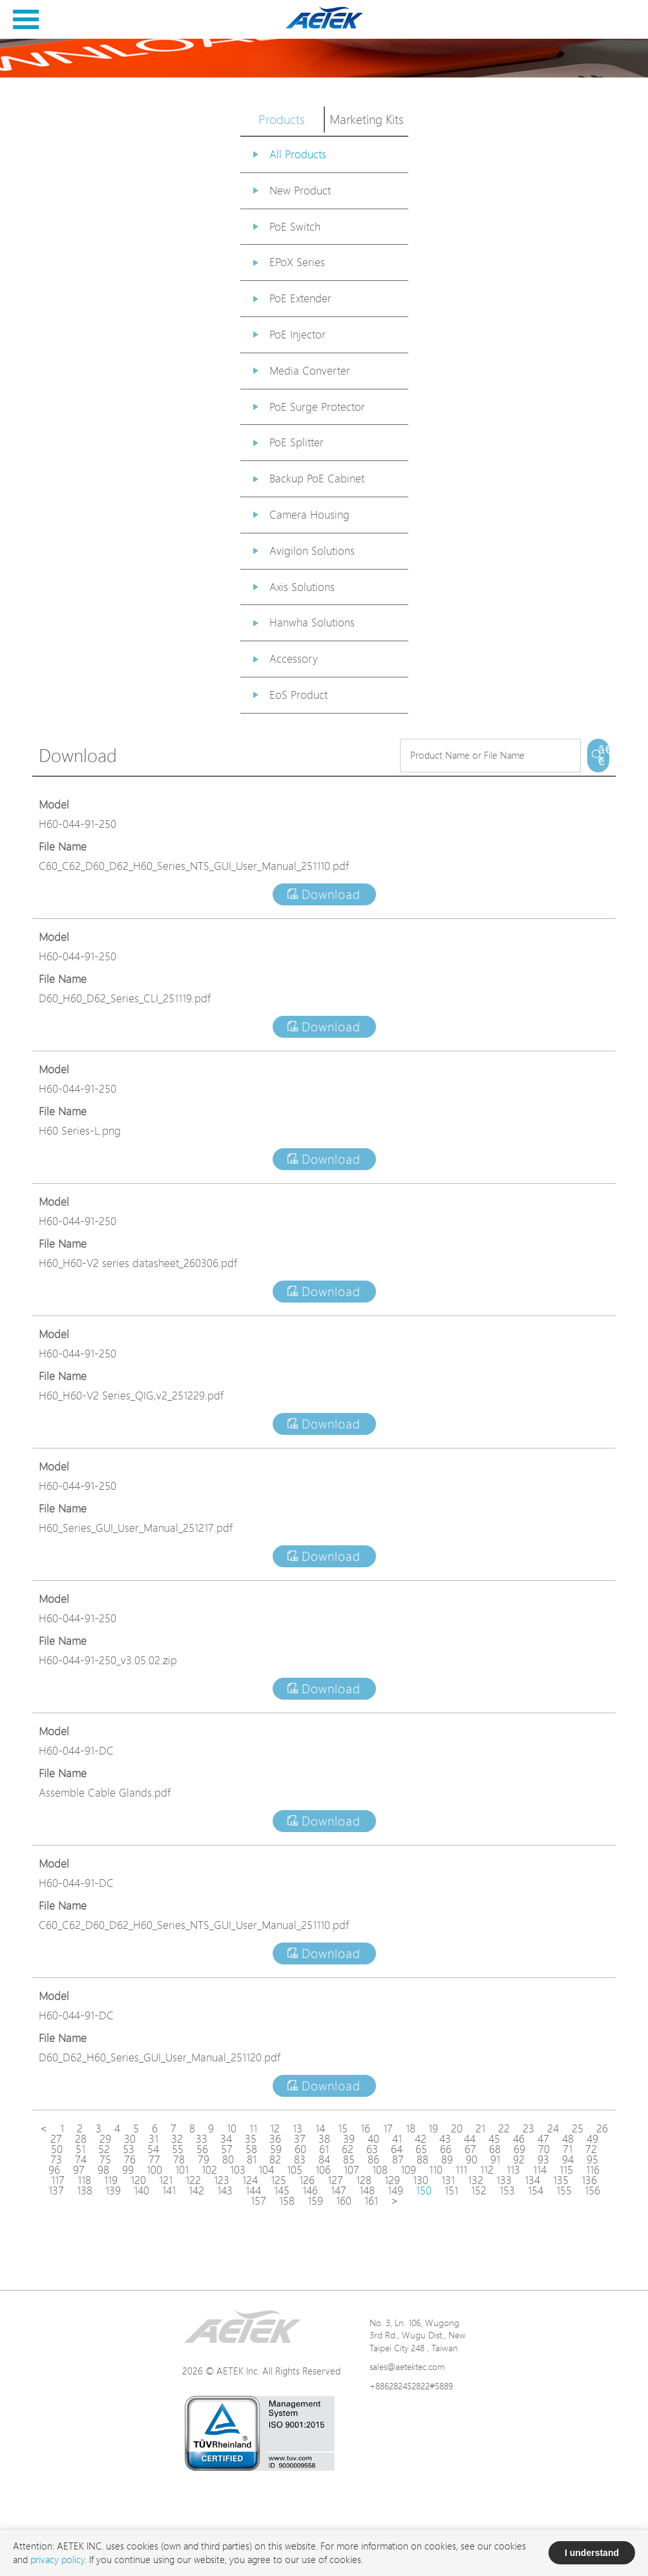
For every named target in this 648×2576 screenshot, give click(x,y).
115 (566, 2170)
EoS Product (298, 694)
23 (528, 2128)
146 (310, 2190)
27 (56, 2139)
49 (592, 2139)
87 (398, 2159)
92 (519, 2159)
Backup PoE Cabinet (316, 478)
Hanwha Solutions (312, 622)
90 (471, 2159)
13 (297, 2128)
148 (367, 2190)
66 (446, 2149)
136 (589, 2180)
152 (478, 2190)
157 (258, 2201)
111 (461, 2170)
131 (448, 2180)
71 (567, 2149)
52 (104, 2149)
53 (128, 2149)
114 (540, 2170)
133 (504, 2180)
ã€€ (603, 755)
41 (397, 2139)
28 (81, 2139)
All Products (297, 154)
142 (196, 2190)
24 (553, 2128)
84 (324, 2159)
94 (568, 2159)
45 (494, 2139)
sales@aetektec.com (407, 2366)
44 (470, 2139)
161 (371, 2201)
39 (349, 2139)
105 (294, 2170)
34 (226, 2139)
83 (300, 2159)
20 (457, 2128)
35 (250, 2139)
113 (513, 2170)
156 (592, 2190)
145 (281, 2190)
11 (253, 2128)
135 (561, 2180)
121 (165, 2180)
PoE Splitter (296, 442)
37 (300, 2139)
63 (372, 2149)
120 (138, 2180)
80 (228, 2159)
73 (56, 2159)
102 (209, 2170)
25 (577, 2128)
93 (543, 2159)
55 (177, 2149)
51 (80, 2149)
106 (323, 2170)
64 (396, 2149)
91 (495, 2159)
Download (324, 894)
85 (349, 2159)
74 (81, 2159)
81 (251, 2159)
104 (266, 2170)
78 (179, 2159)
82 (275, 2159)
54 (153, 2149)
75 (105, 2159)
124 (250, 2180)
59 (276, 2149)
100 (154, 2170)
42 (420, 2139)
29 (105, 2139)
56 (202, 2149)
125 (278, 2180)
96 (54, 2170)
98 (103, 2170)
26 (602, 2128)
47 (543, 2139)
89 (447, 2159)
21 (480, 2128)
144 (253, 2190)
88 (422, 2159)
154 (535, 2190)
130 (420, 2180)
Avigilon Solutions (312, 550)
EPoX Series (297, 262)
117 (58, 2180)
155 (564, 2190)
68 (495, 2149)
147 (338, 2190)
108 (380, 2170)
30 (130, 2139)
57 (227, 2149)
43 (445, 2139)
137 (56, 2190)
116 (593, 2170)
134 (532, 2180)
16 (365, 2128)
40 (373, 2139)
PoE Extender (300, 298)
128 (363, 2180)
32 (177, 2139)
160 (343, 2201)
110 (436, 2170)
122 (193, 2180)
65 (421, 2149)
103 (238, 2170)
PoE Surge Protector (317, 406)
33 (201, 2139)
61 (324, 2149)
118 (84, 2180)
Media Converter (309, 370)
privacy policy (57, 2559)
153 (507, 2190)
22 (504, 2128)
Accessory (293, 658)
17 (388, 2128)
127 (335, 2180)
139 (113, 2190)
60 (300, 2149)
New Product (300, 190)
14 (320, 2128)
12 (275, 2128)
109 (408, 2170)
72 (591, 2149)
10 (231, 2128)
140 (141, 2190)
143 (225, 2190)
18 (410, 2128)
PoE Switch (294, 226)
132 (475, 2180)
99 (128, 2170)
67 (470, 2149)
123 (221, 2180)
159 (315, 2201)
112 (487, 2170)
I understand (592, 2553)
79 (203, 2159)
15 (343, 2128)
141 (169, 2190)
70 (544, 2149)
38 (324, 2139)
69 (519, 2149)
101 (182, 2170)
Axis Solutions (302, 586)
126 (307, 2180)
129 (392, 2180)
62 (347, 2149)
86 (373, 2159)
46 (519, 2139)
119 (111, 2180)
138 (84, 2190)
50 (57, 2149)
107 (351, 2170)
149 (395, 2190)
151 (451, 2190)
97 (79, 2170)
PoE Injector (297, 334)
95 (592, 2159)
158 (287, 2201)
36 (275, 2139)
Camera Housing (309, 514)
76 (130, 2159)
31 (153, 2139)
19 (433, 2128)
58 (251, 2149)
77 (154, 2159)
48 (568, 2139)
